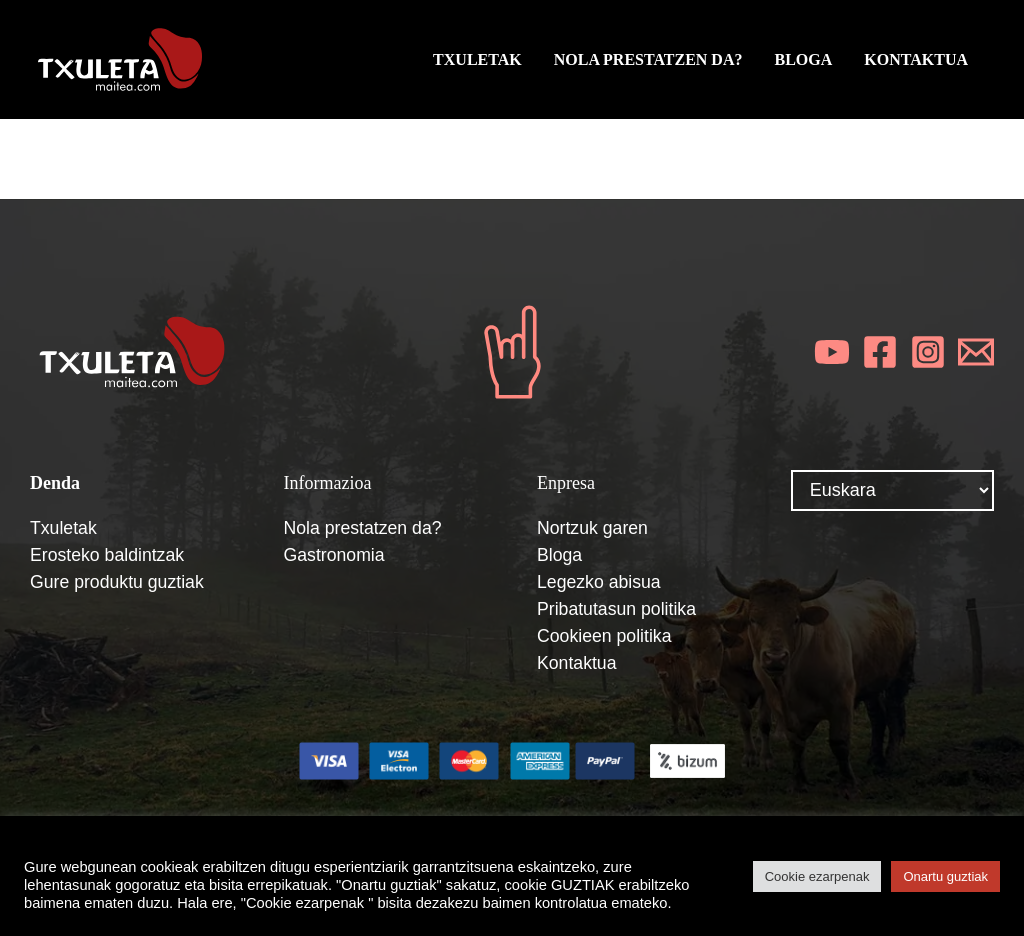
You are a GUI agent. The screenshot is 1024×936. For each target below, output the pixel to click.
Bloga (560, 555)
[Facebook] (880, 352)
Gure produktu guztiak (118, 582)
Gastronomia (335, 555)
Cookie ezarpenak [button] (817, 876)
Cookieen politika (605, 636)
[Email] (976, 352)
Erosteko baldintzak (108, 555)
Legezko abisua (600, 582)
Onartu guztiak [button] (945, 876)
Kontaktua (577, 663)
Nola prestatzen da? (364, 528)
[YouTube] (832, 352)
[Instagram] (928, 352)
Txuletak (64, 528)
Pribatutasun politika (618, 609)
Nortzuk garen (593, 528)
